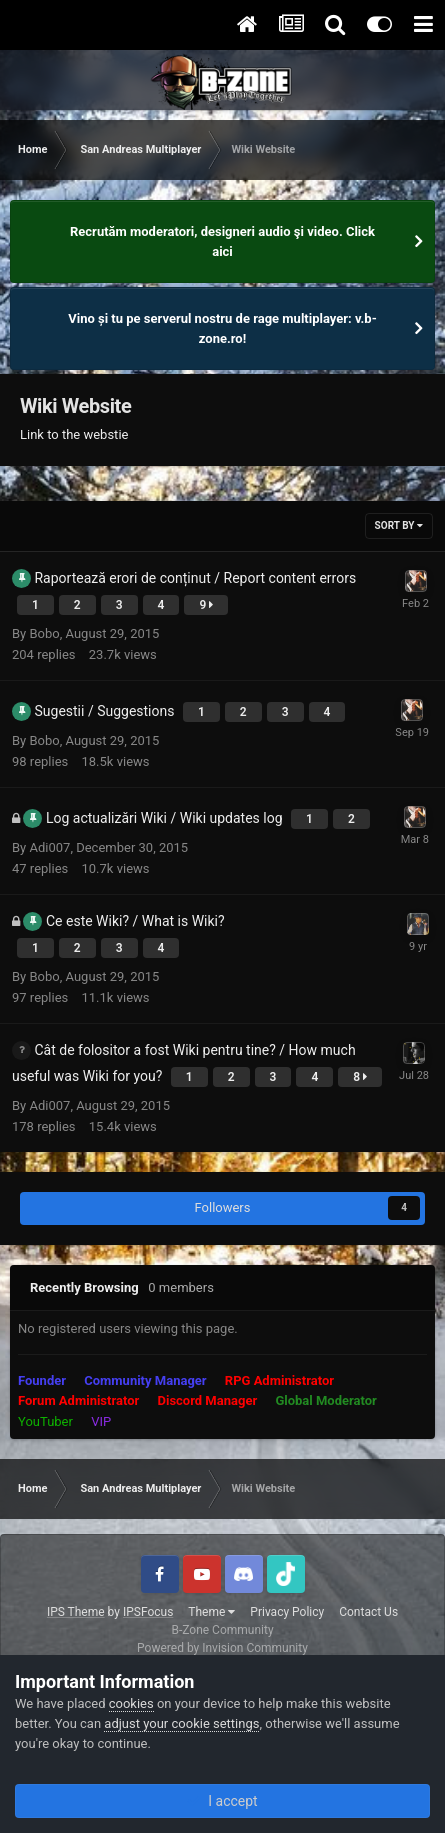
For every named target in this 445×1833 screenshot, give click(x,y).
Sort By (399, 525)
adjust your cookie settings (181, 1723)
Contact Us (368, 1612)
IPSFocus (148, 1612)
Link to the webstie (74, 434)
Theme (211, 1612)
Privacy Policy (287, 1612)
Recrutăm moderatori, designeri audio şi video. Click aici (222, 241)
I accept (222, 1801)
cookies (131, 1703)
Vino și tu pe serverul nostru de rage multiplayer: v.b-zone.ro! (222, 328)
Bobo (44, 633)
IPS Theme (76, 1612)
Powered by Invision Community (222, 1648)
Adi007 (49, 847)
